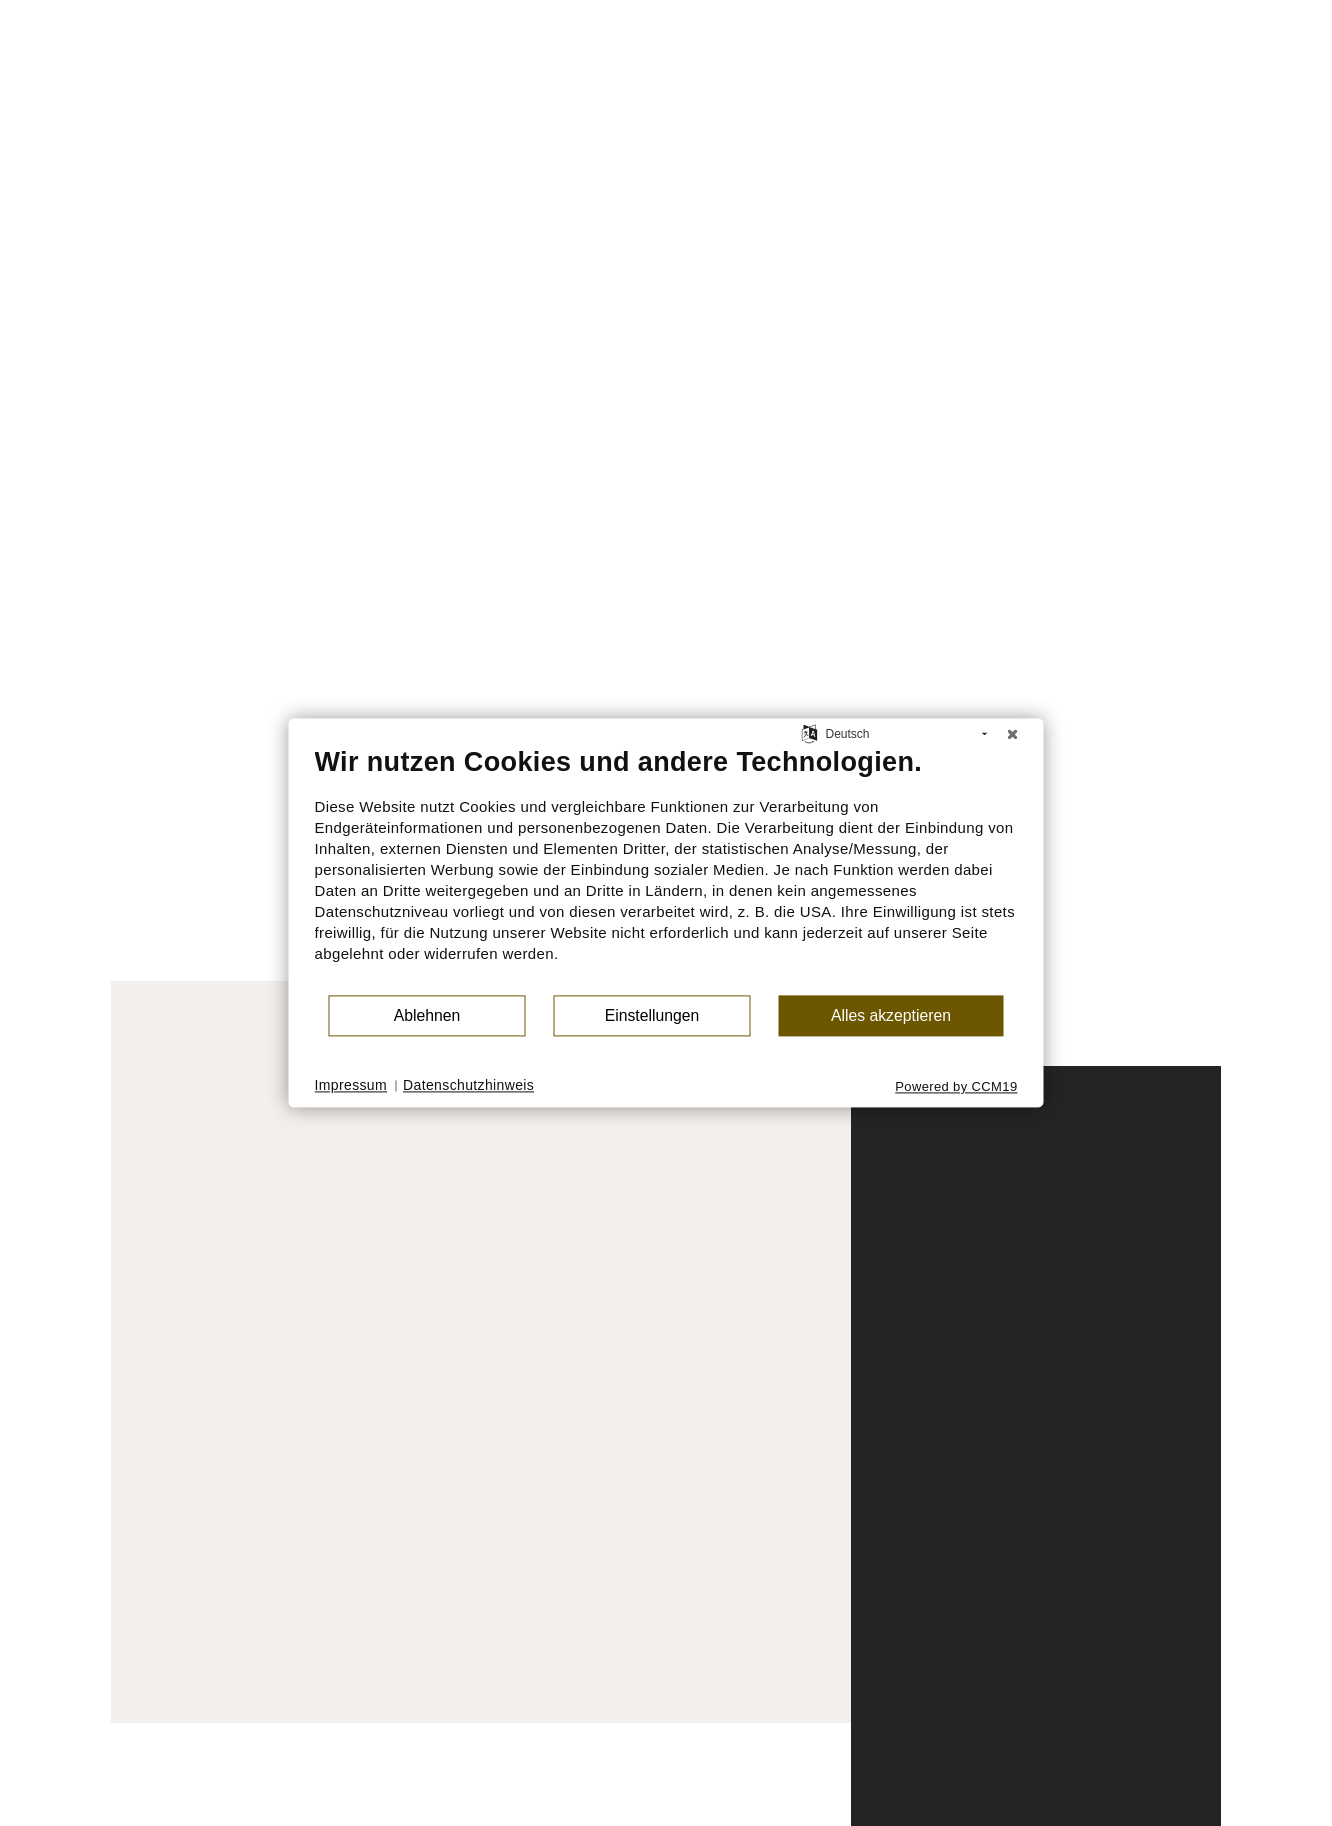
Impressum (351, 1085)
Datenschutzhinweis (468, 1085)
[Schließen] (1013, 734)
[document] (666, 869)
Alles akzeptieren (891, 1015)
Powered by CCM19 (956, 1086)
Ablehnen (427, 1015)
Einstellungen (652, 1015)
